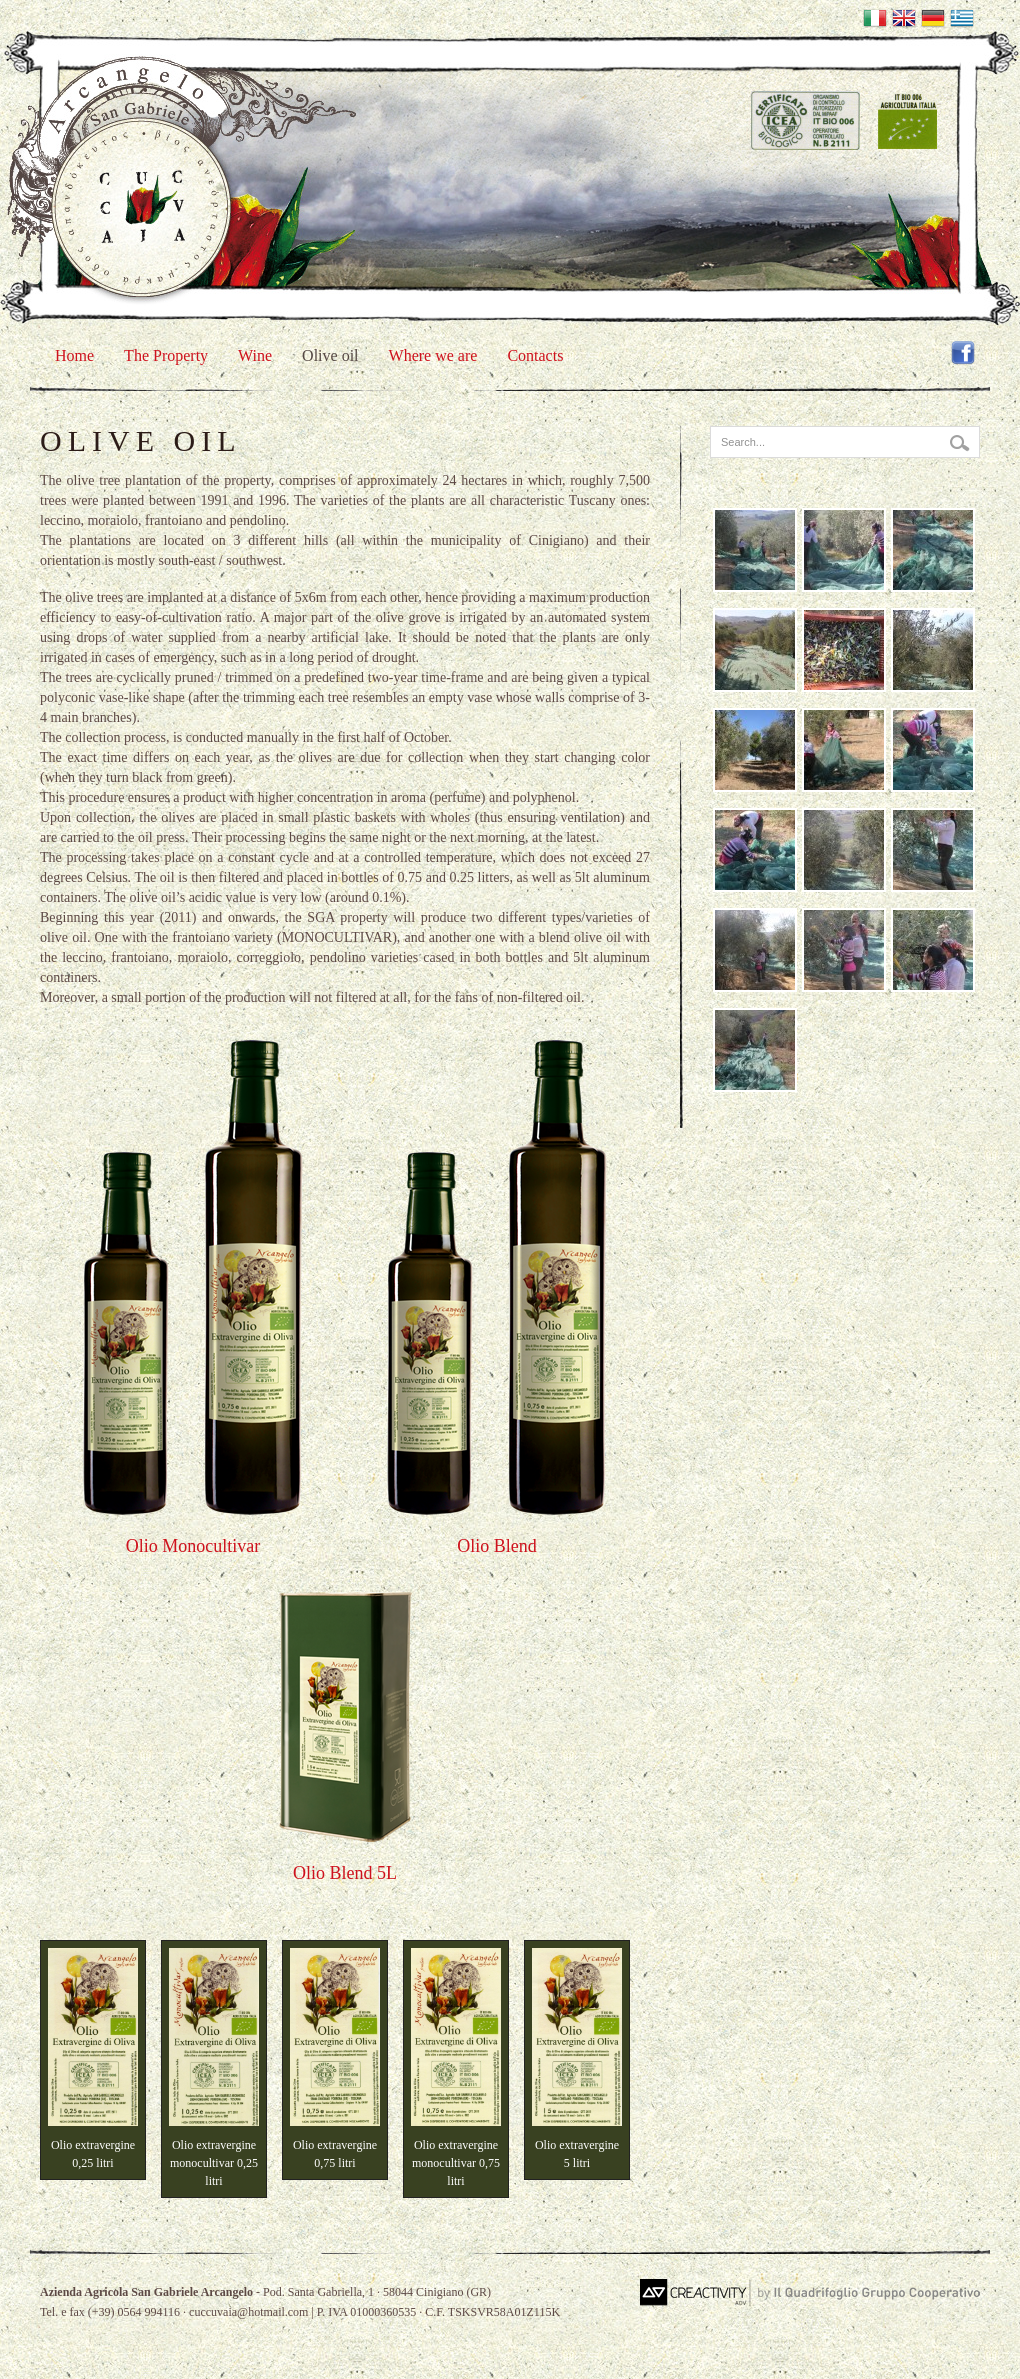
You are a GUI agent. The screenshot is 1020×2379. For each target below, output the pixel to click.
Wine (255, 355)
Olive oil (330, 355)
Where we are (433, 355)
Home (74, 355)
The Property (166, 355)
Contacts (535, 355)
